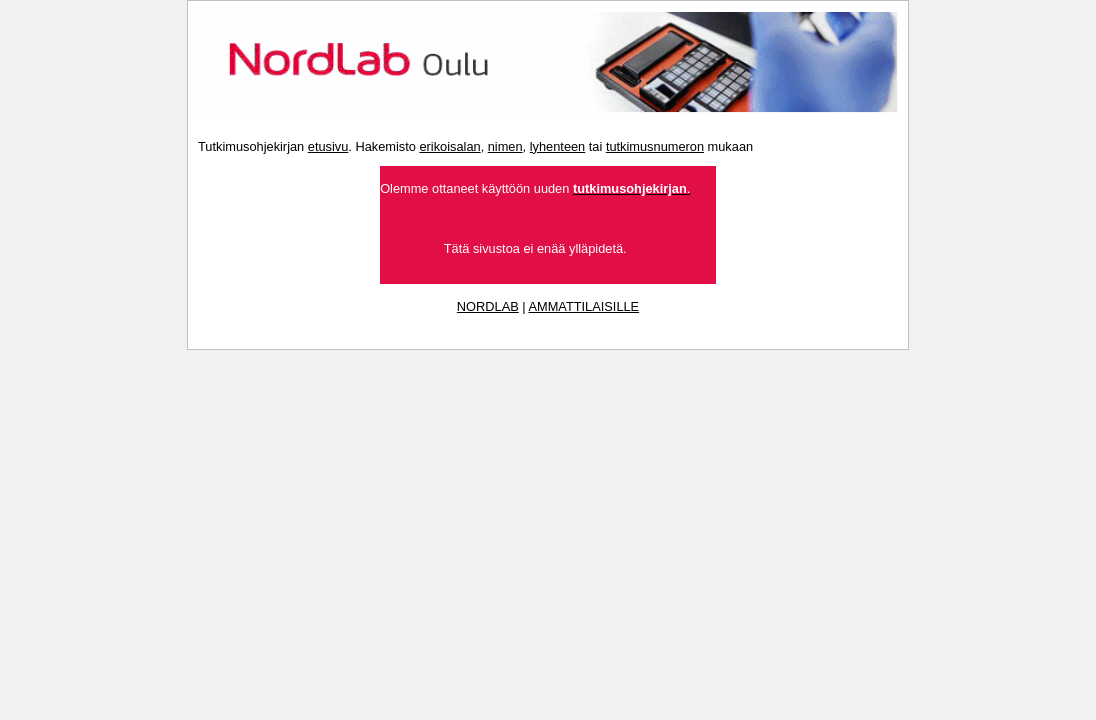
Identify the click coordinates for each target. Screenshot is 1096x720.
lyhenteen (558, 146)
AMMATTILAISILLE (583, 306)
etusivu (328, 146)
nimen (505, 146)
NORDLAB (488, 306)
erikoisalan (449, 146)
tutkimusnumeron (655, 146)
